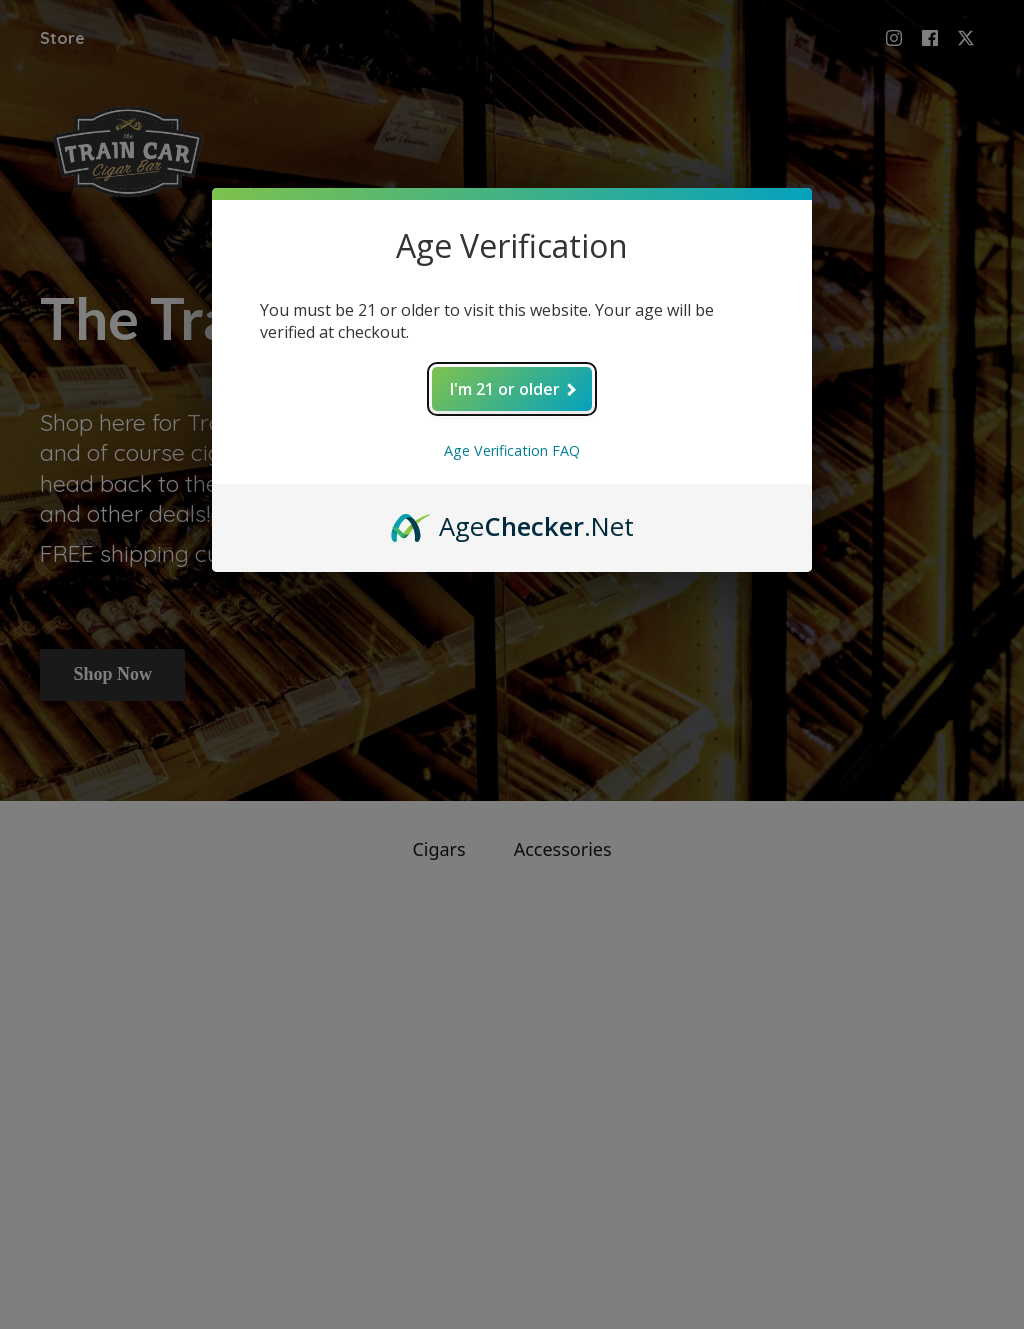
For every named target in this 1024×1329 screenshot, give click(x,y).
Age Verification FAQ (512, 450)
